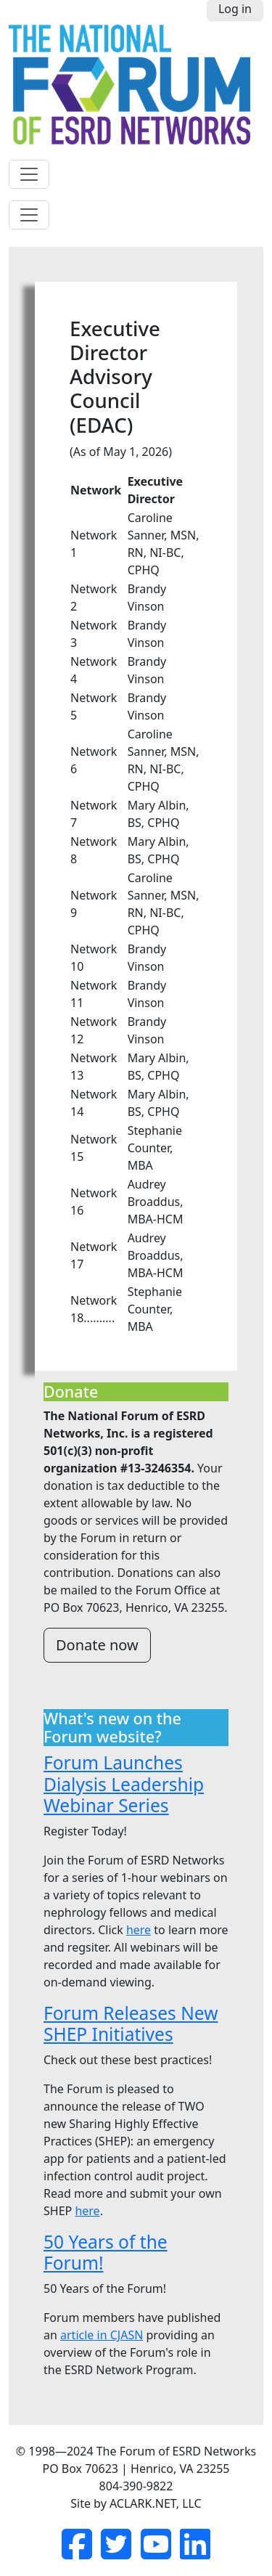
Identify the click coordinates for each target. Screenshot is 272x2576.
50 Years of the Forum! (106, 2252)
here (138, 1930)
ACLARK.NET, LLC (156, 2503)
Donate (71, 1391)
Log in (235, 9)
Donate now (97, 1645)
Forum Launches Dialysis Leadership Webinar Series (124, 1783)
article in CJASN (101, 2335)
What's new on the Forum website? (112, 1728)
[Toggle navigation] (29, 174)
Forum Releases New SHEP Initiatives (131, 2023)
